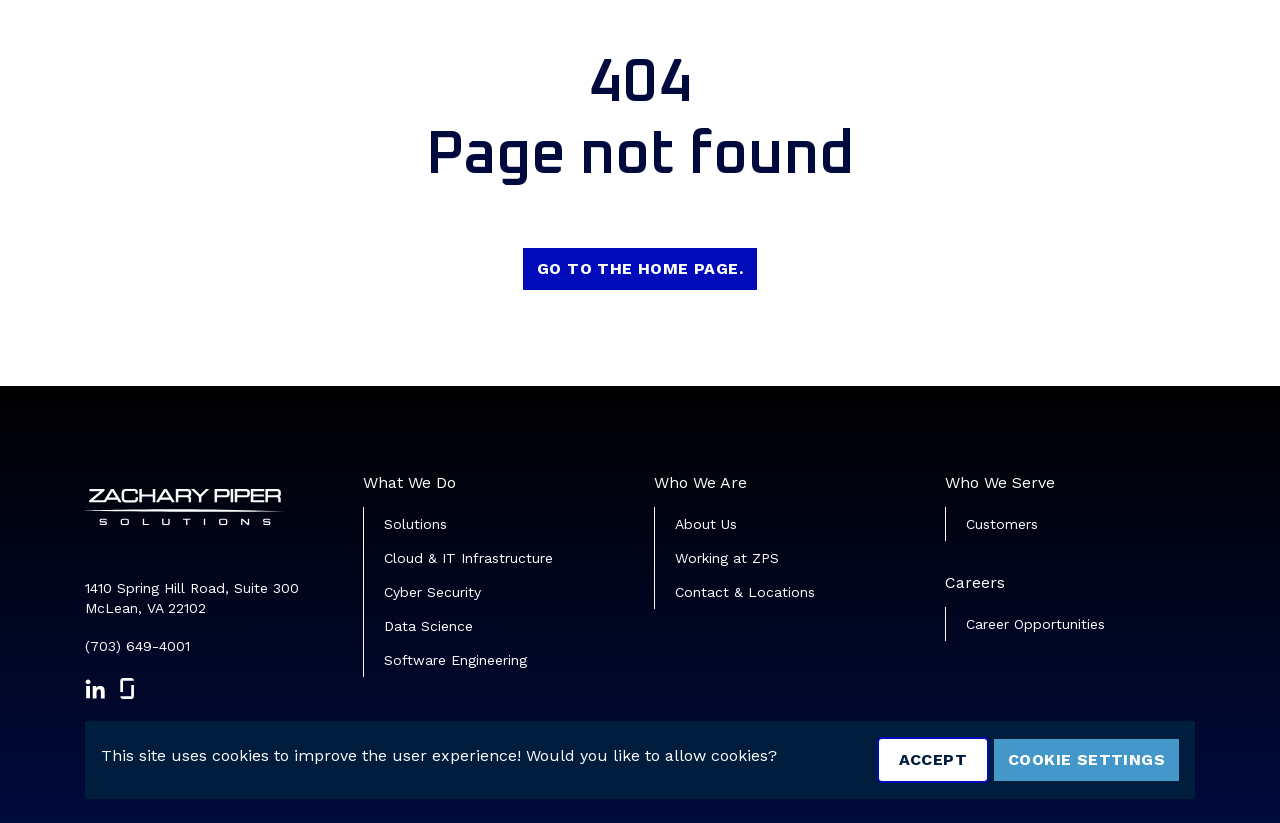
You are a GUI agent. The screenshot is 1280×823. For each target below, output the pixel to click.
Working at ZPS (727, 558)
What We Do (409, 482)
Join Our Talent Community (1076, 45)
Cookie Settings (1086, 759)
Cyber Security (432, 592)
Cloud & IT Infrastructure (468, 558)
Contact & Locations (745, 592)
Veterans (891, 45)
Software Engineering (455, 660)
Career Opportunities (1035, 624)
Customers (1002, 524)
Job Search (778, 45)
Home (679, 45)
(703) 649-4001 (137, 646)
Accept (933, 759)
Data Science (428, 626)
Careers (975, 582)
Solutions (415, 524)
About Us (706, 524)
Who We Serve (1000, 482)
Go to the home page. (640, 268)
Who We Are (700, 482)
